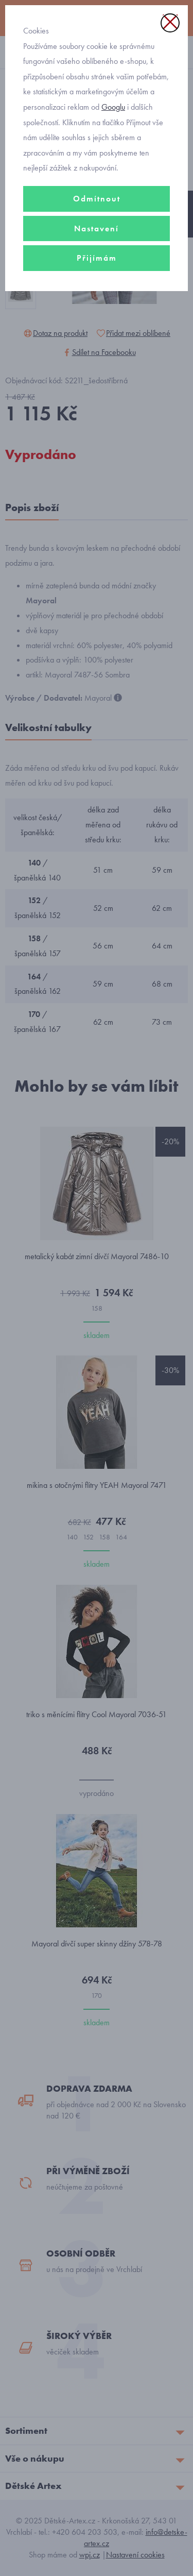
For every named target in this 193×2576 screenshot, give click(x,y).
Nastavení (96, 228)
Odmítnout (96, 198)
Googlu (113, 106)
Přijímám (97, 257)
